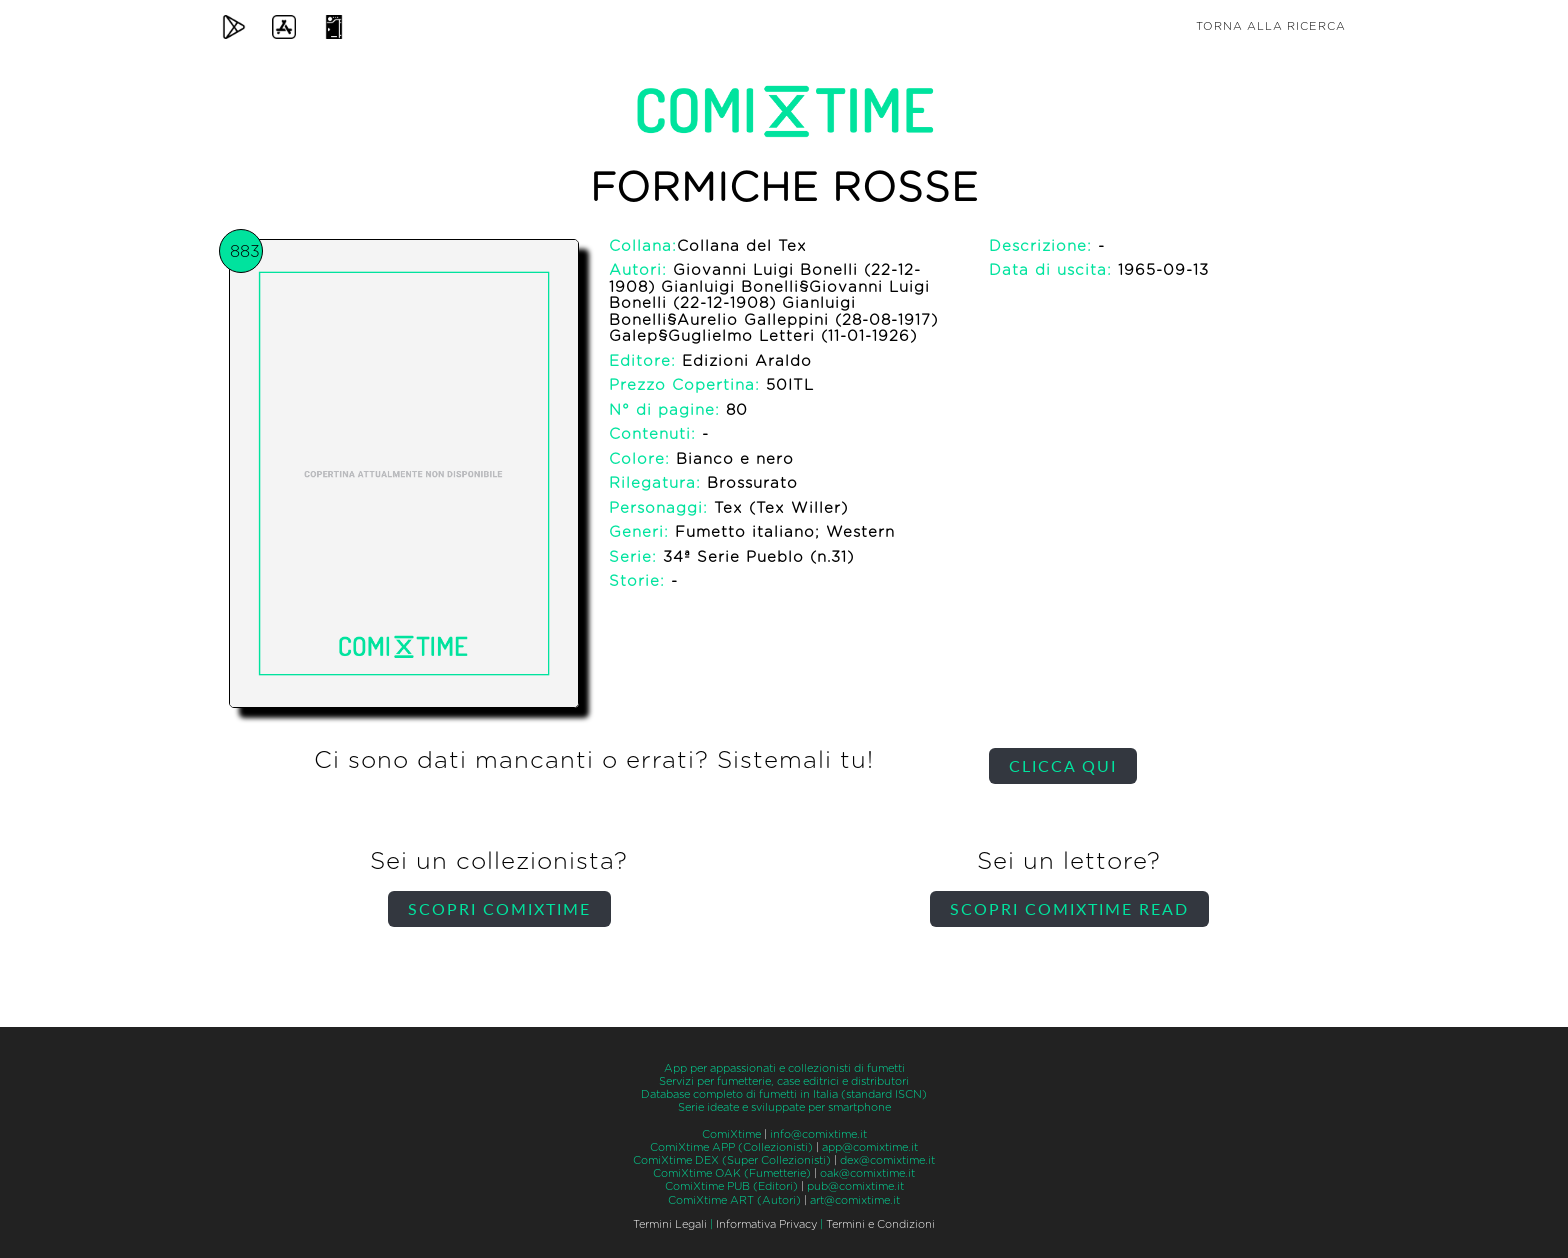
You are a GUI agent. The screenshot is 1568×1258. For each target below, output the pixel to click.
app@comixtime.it (870, 1147)
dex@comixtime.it (887, 1160)
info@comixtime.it (818, 1134)
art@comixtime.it (855, 1200)
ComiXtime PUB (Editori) (731, 1186)
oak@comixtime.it (867, 1173)
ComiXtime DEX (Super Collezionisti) (732, 1160)
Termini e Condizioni (880, 1224)
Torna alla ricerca (1271, 26)
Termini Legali (670, 1224)
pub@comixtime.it (855, 1186)
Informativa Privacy (766, 1224)
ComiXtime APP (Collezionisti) (731, 1147)
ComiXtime (731, 1134)
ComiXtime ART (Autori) (734, 1200)
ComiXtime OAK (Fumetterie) (732, 1173)
